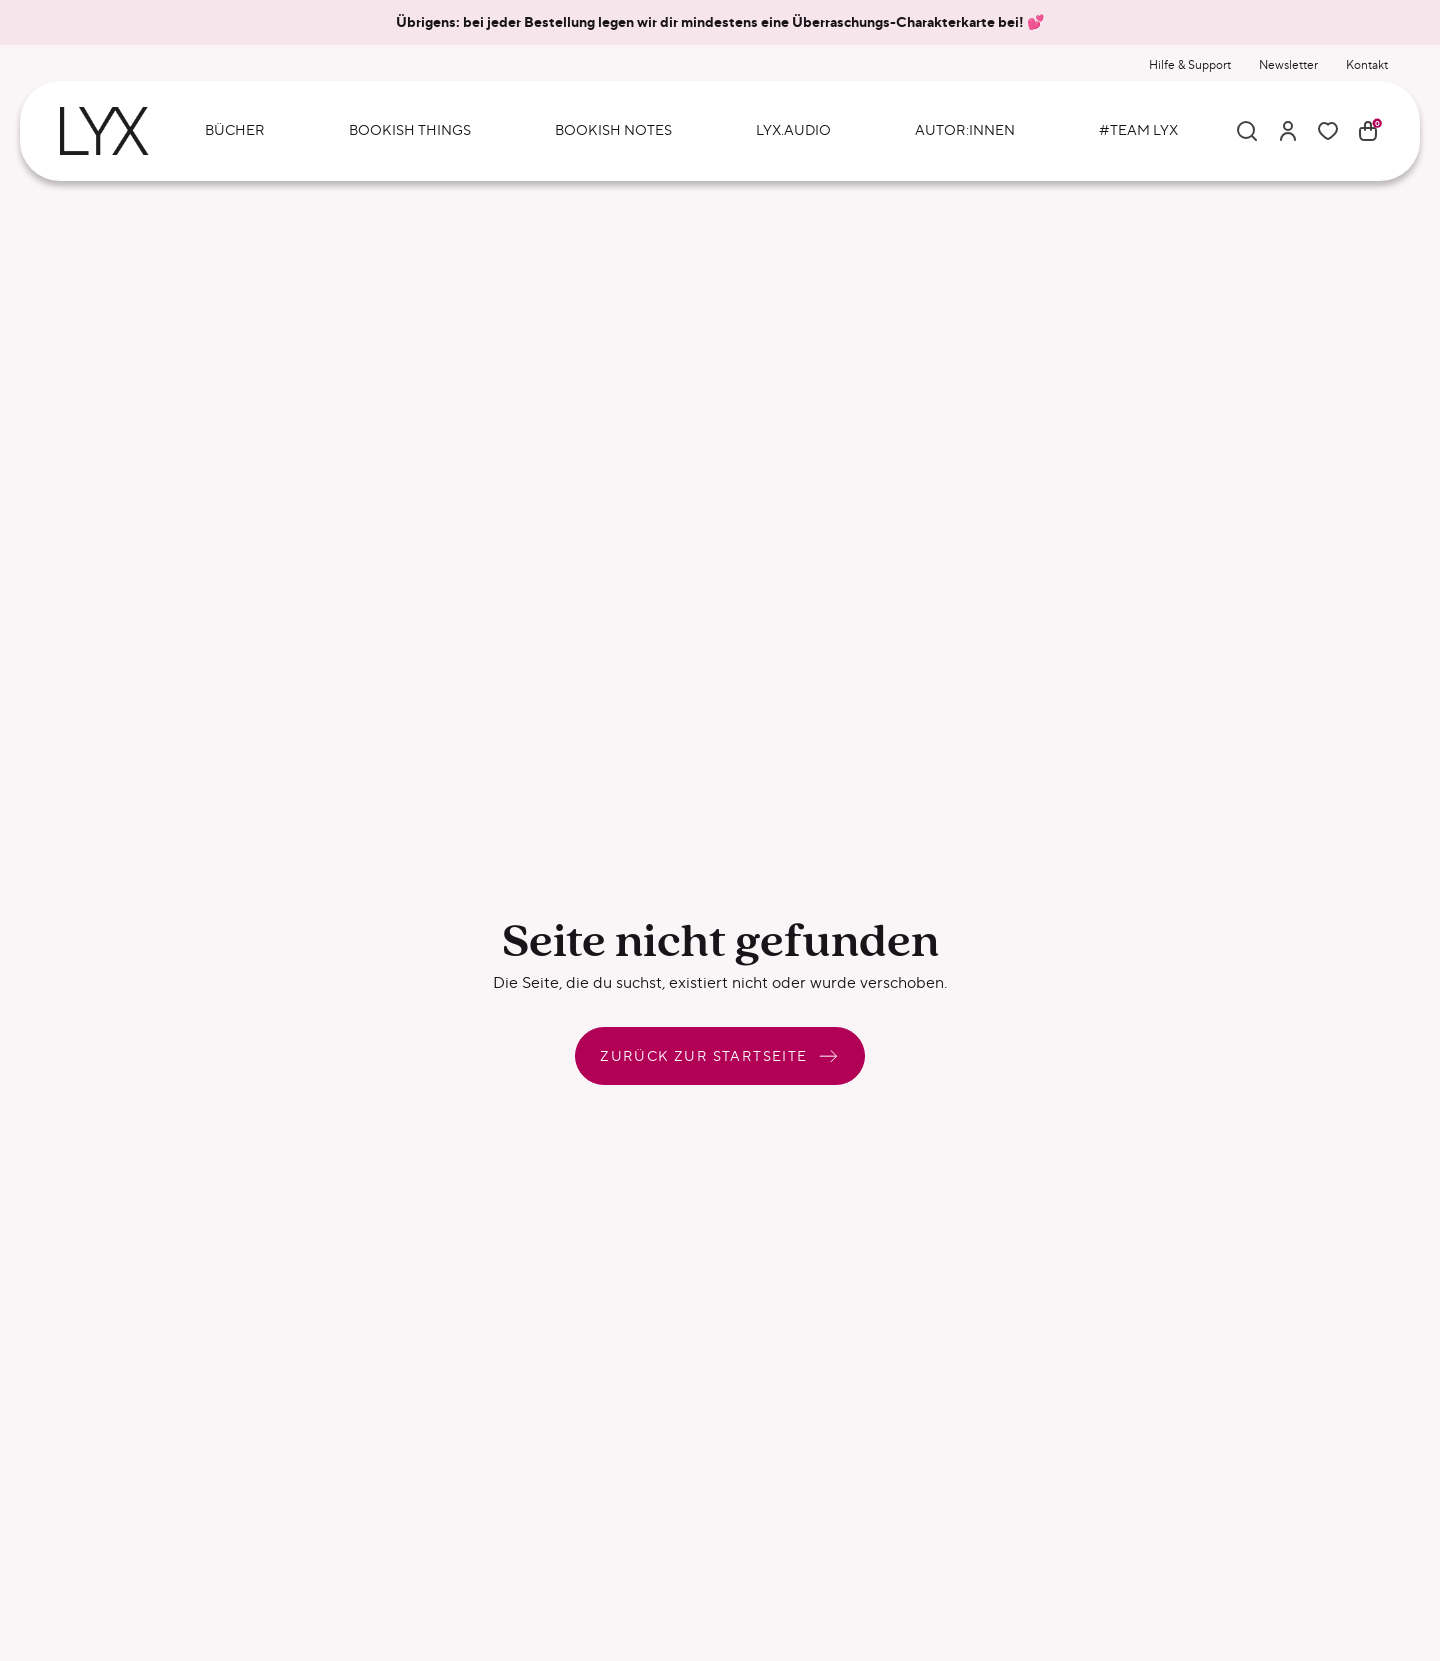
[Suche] (1247, 131)
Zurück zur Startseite (719, 1056)
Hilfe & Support (1190, 64)
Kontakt (1367, 64)
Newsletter (1288, 64)
